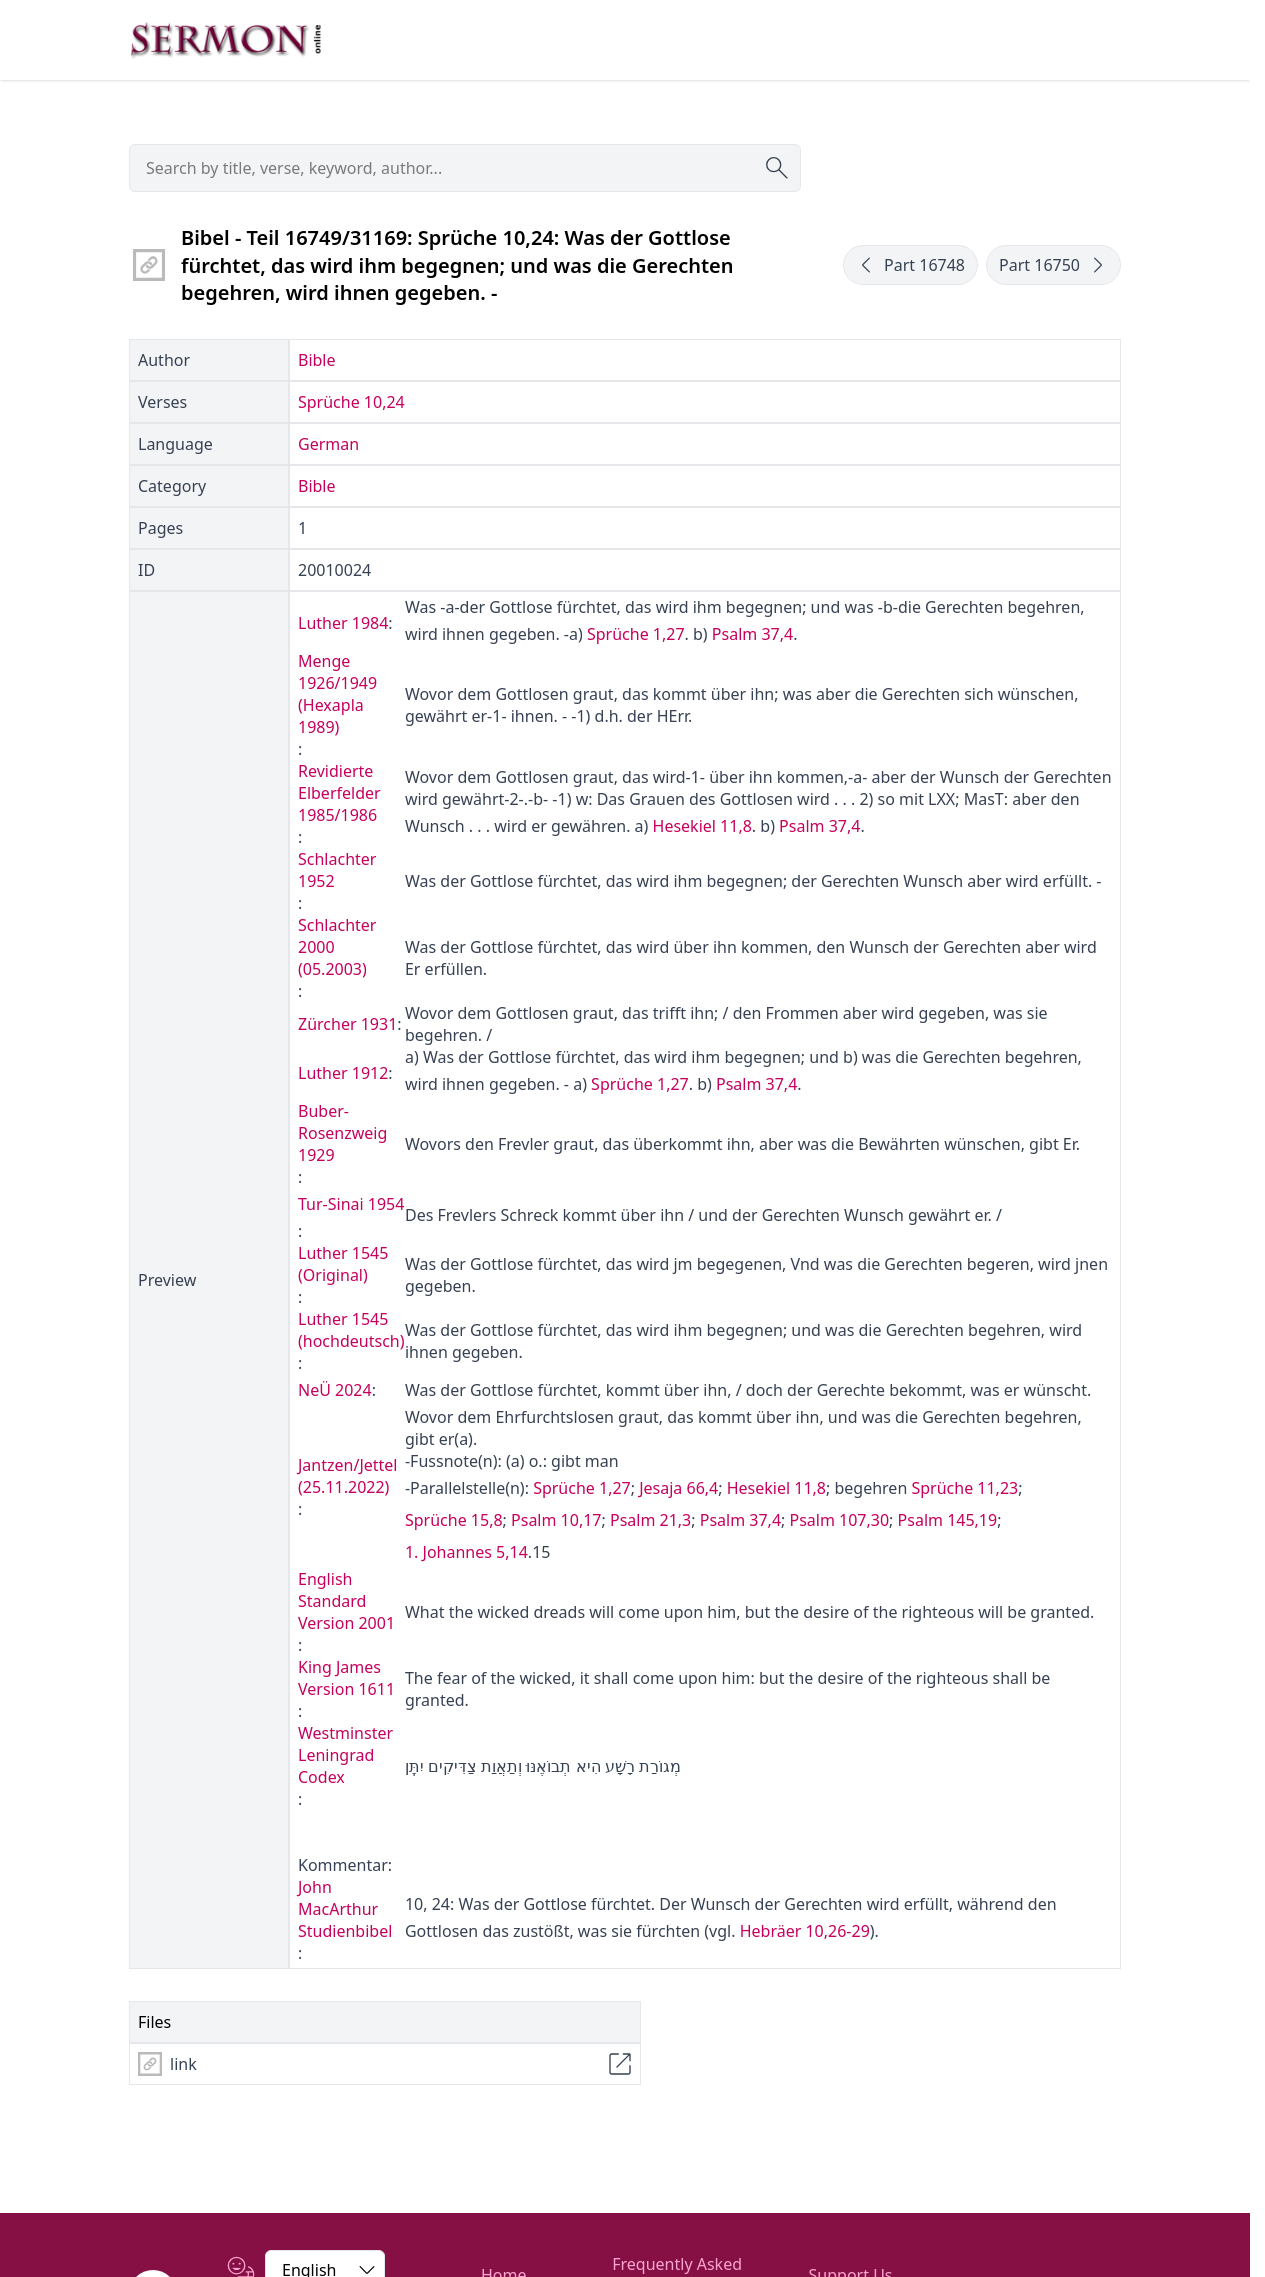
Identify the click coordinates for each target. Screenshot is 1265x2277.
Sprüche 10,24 (351, 402)
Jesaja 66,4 (678, 1488)
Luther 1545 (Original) (343, 1264)
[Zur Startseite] (226, 40)
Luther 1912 (343, 1073)
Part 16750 (1053, 265)
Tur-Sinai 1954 (351, 1204)
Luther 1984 (343, 623)
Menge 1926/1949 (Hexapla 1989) (337, 694)
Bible (317, 360)
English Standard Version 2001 (346, 1601)
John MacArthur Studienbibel (345, 1909)
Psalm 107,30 (839, 1520)
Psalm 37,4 (752, 634)
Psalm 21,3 (650, 1520)
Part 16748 (910, 265)
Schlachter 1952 (337, 870)
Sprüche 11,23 (964, 1488)
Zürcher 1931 (347, 1024)
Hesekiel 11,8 (702, 826)
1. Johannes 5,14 (466, 1552)
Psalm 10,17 (556, 1520)
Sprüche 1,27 (636, 634)
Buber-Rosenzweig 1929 (342, 1133)
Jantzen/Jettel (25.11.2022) (348, 1476)
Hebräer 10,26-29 (805, 1931)
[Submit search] (777, 168)
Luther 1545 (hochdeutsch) (351, 1330)
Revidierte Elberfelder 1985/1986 (339, 793)
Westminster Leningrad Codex (345, 1755)
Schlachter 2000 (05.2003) (337, 947)
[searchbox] (465, 168)
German (328, 444)
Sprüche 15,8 (454, 1520)
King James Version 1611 (346, 1678)
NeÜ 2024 (335, 1390)
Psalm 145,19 (948, 1520)
